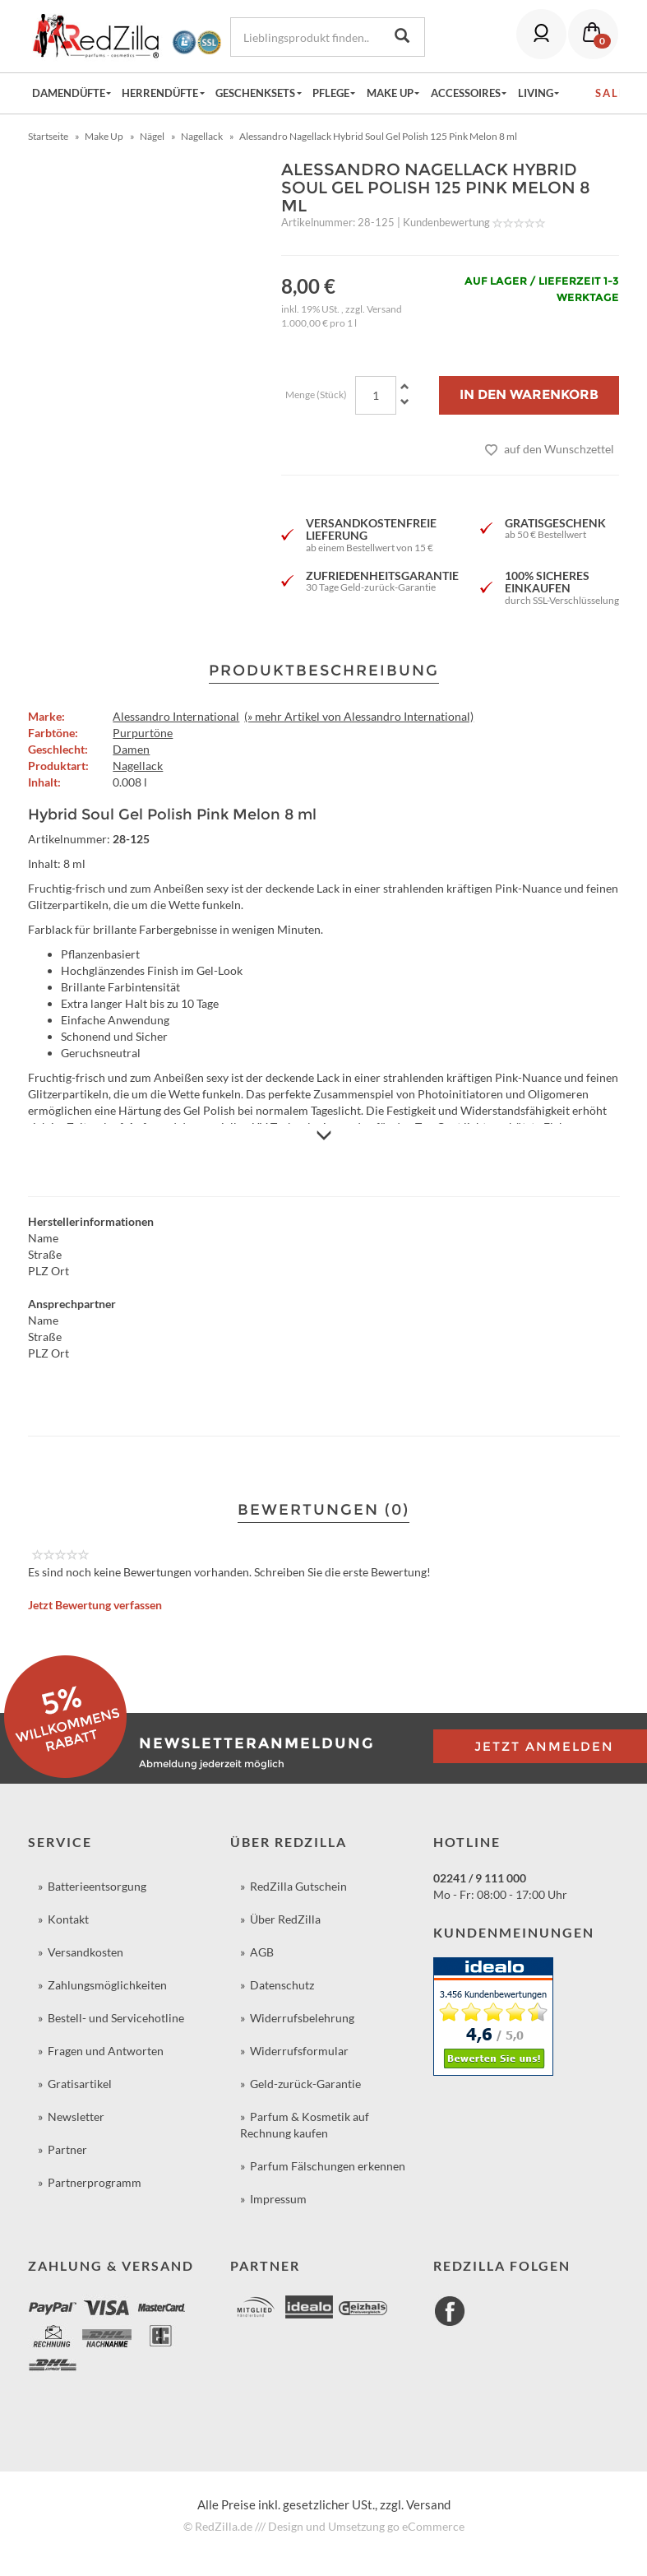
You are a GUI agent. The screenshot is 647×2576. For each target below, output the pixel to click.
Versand (384, 309)
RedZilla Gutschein (298, 1886)
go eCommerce (425, 2526)
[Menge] (375, 395)
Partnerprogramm (94, 2182)
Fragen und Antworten (106, 2051)
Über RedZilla (285, 1919)
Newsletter (76, 2116)
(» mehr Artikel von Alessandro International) (359, 716)
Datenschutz (282, 1985)
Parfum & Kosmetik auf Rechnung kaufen (304, 2125)
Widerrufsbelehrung (302, 2018)
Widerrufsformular (299, 2051)
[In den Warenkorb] (529, 395)
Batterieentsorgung (97, 1886)
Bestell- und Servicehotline (116, 2018)
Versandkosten (85, 1952)
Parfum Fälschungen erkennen (327, 2166)
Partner (67, 2149)
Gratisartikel (80, 2084)
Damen (131, 749)
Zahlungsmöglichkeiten (107, 1985)
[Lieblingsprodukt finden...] (305, 37)
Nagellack (138, 766)
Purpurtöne (143, 733)
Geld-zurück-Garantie (305, 2084)
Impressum (278, 2199)
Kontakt (68, 1919)
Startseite (48, 136)
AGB (262, 1952)
